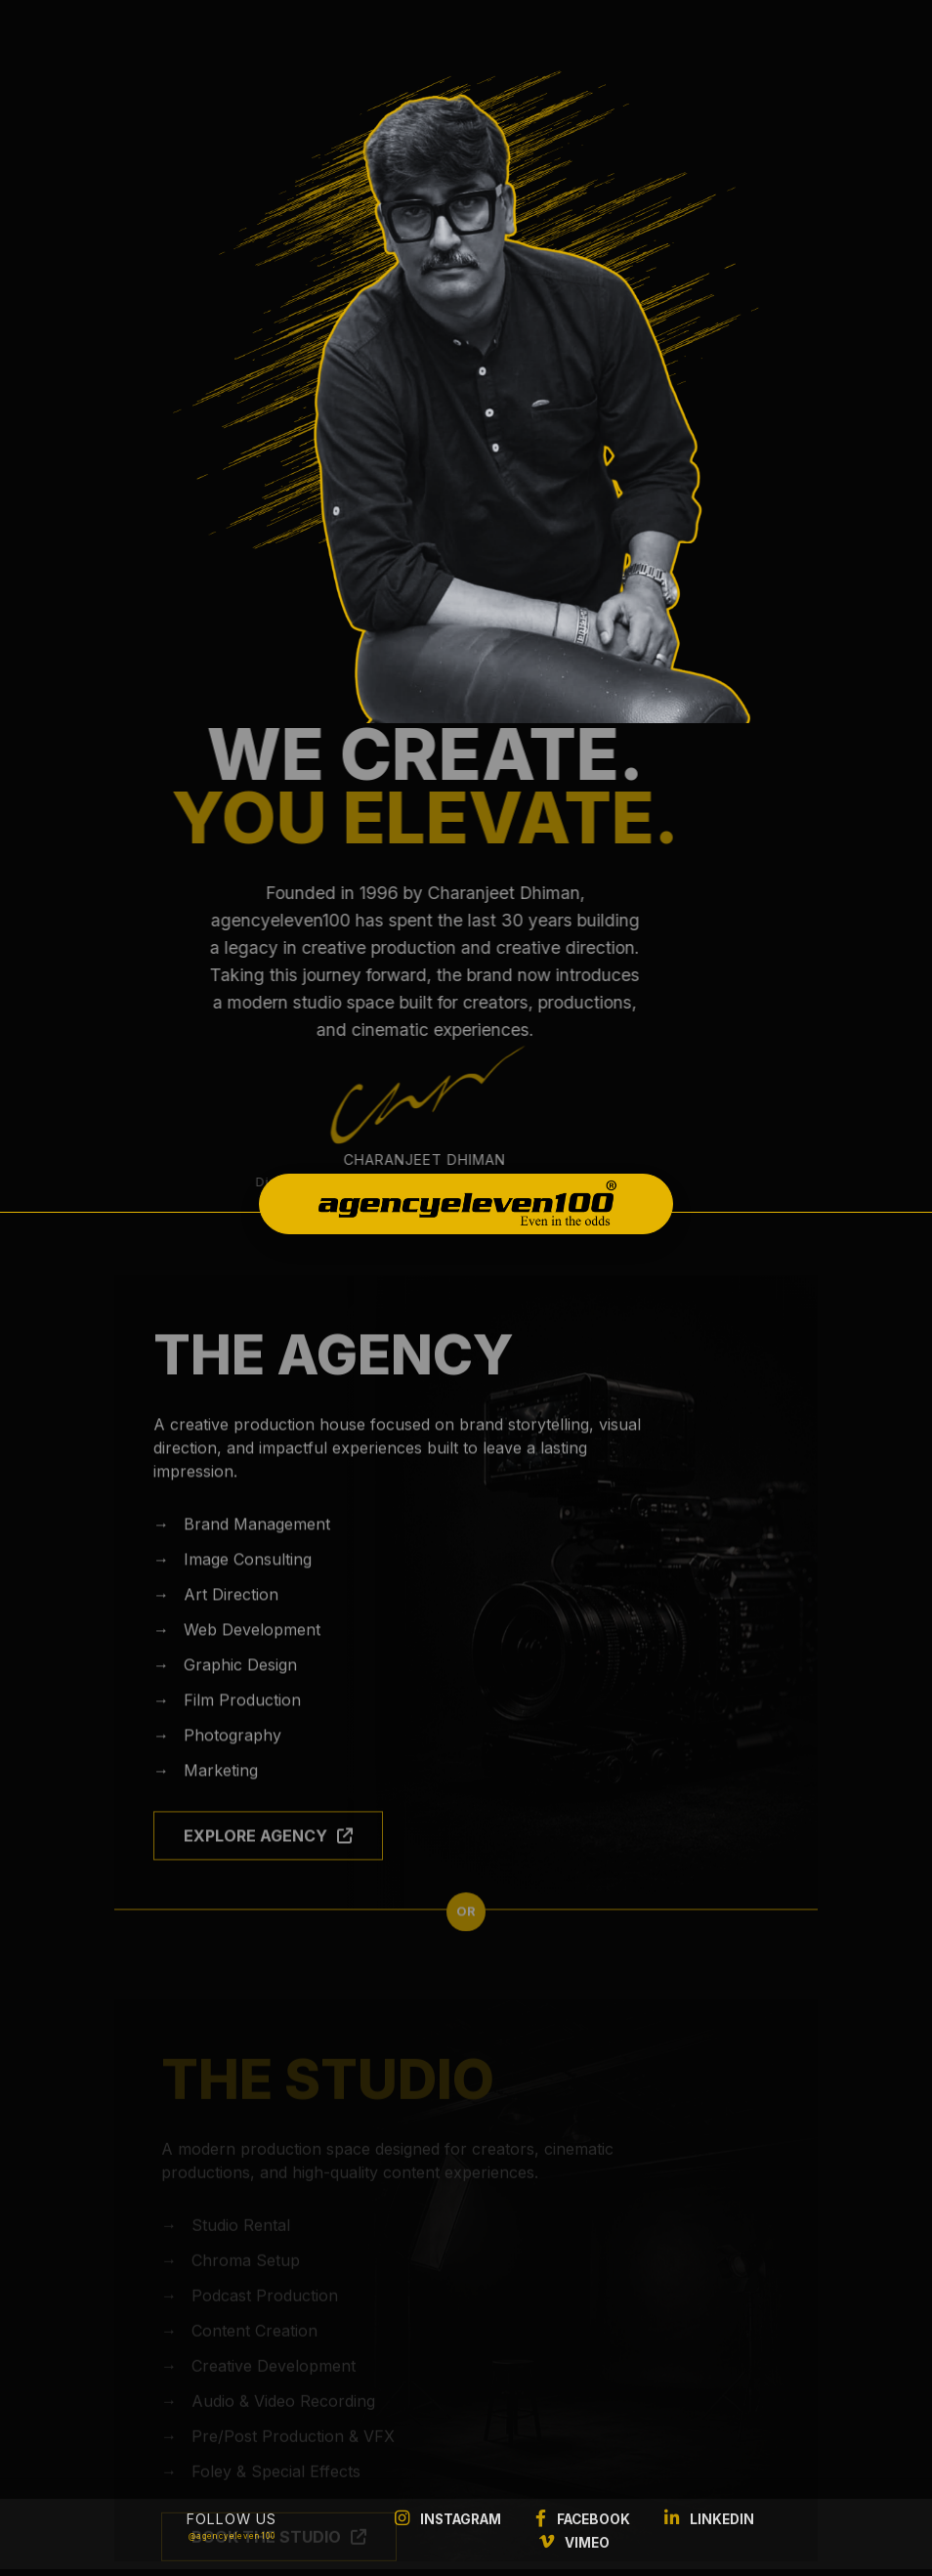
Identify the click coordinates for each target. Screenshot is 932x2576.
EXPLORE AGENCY (268, 1859)
